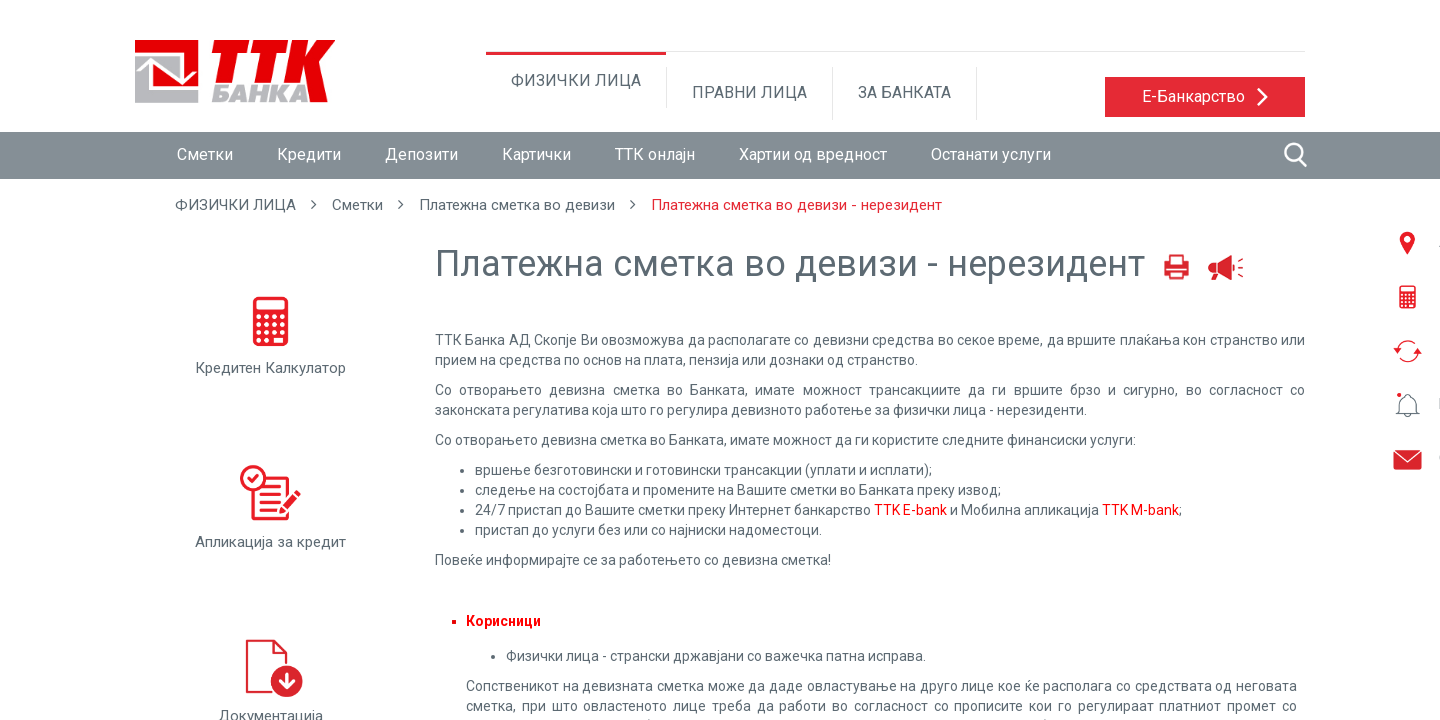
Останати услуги (991, 154)
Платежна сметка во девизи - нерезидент (796, 205)
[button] (1205, 97)
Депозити (421, 154)
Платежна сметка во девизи (517, 205)
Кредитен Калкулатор (270, 331)
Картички (536, 154)
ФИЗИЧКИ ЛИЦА (576, 80)
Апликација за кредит (270, 505)
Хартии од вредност (813, 154)
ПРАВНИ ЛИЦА (749, 92)
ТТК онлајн (655, 154)
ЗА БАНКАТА (904, 92)
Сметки (205, 154)
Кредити (309, 154)
